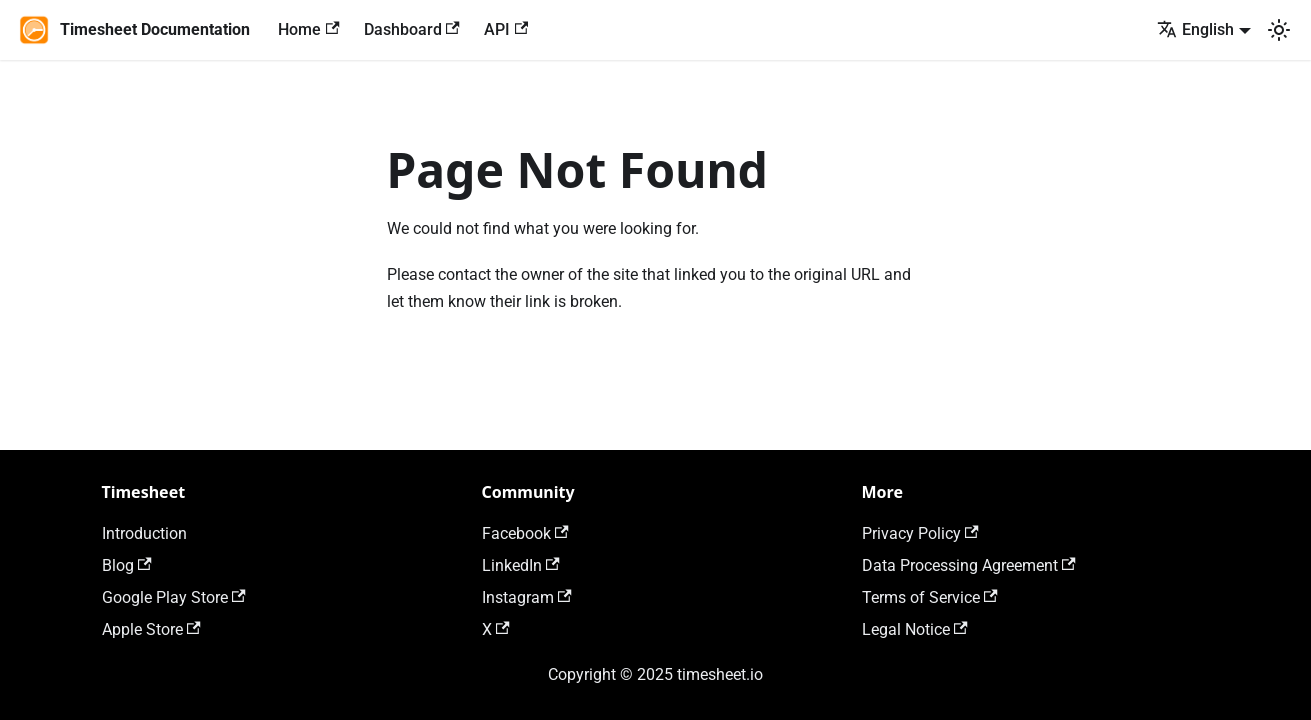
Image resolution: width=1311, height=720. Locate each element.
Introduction (144, 533)
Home (308, 29)
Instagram (527, 597)
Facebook (525, 533)
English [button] (1195, 29)
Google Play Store (174, 597)
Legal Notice (915, 629)
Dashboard (412, 29)
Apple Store (151, 629)
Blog (127, 565)
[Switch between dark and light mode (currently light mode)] (1279, 30)
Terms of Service (930, 597)
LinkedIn (521, 565)
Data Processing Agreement (969, 565)
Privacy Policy (920, 533)
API (506, 29)
